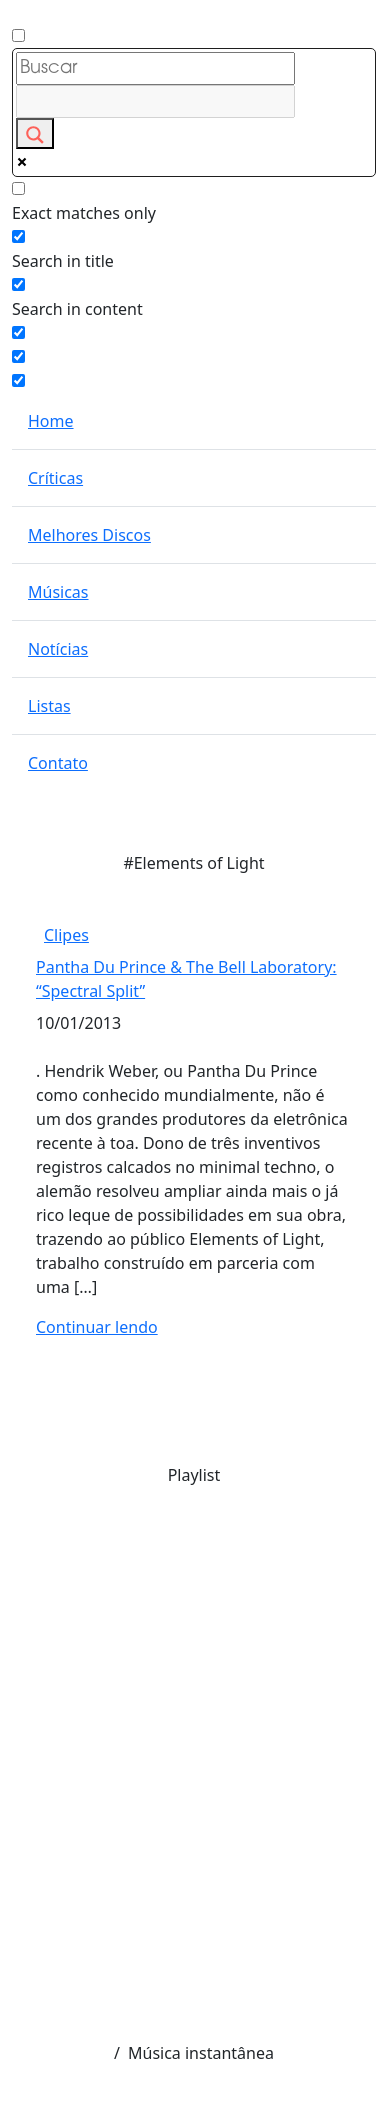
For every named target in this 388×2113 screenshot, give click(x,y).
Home (51, 421)
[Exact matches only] (18, 188)
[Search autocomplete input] (155, 101)
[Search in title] (18, 236)
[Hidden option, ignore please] (18, 356)
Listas (49, 706)
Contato (58, 763)
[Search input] (155, 68)
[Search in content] (18, 284)
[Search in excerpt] (18, 332)
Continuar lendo (97, 1327)
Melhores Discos (89, 535)
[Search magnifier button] (35, 133)
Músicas (58, 592)
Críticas (55, 478)
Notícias (58, 649)
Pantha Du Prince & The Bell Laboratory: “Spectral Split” (186, 979)
